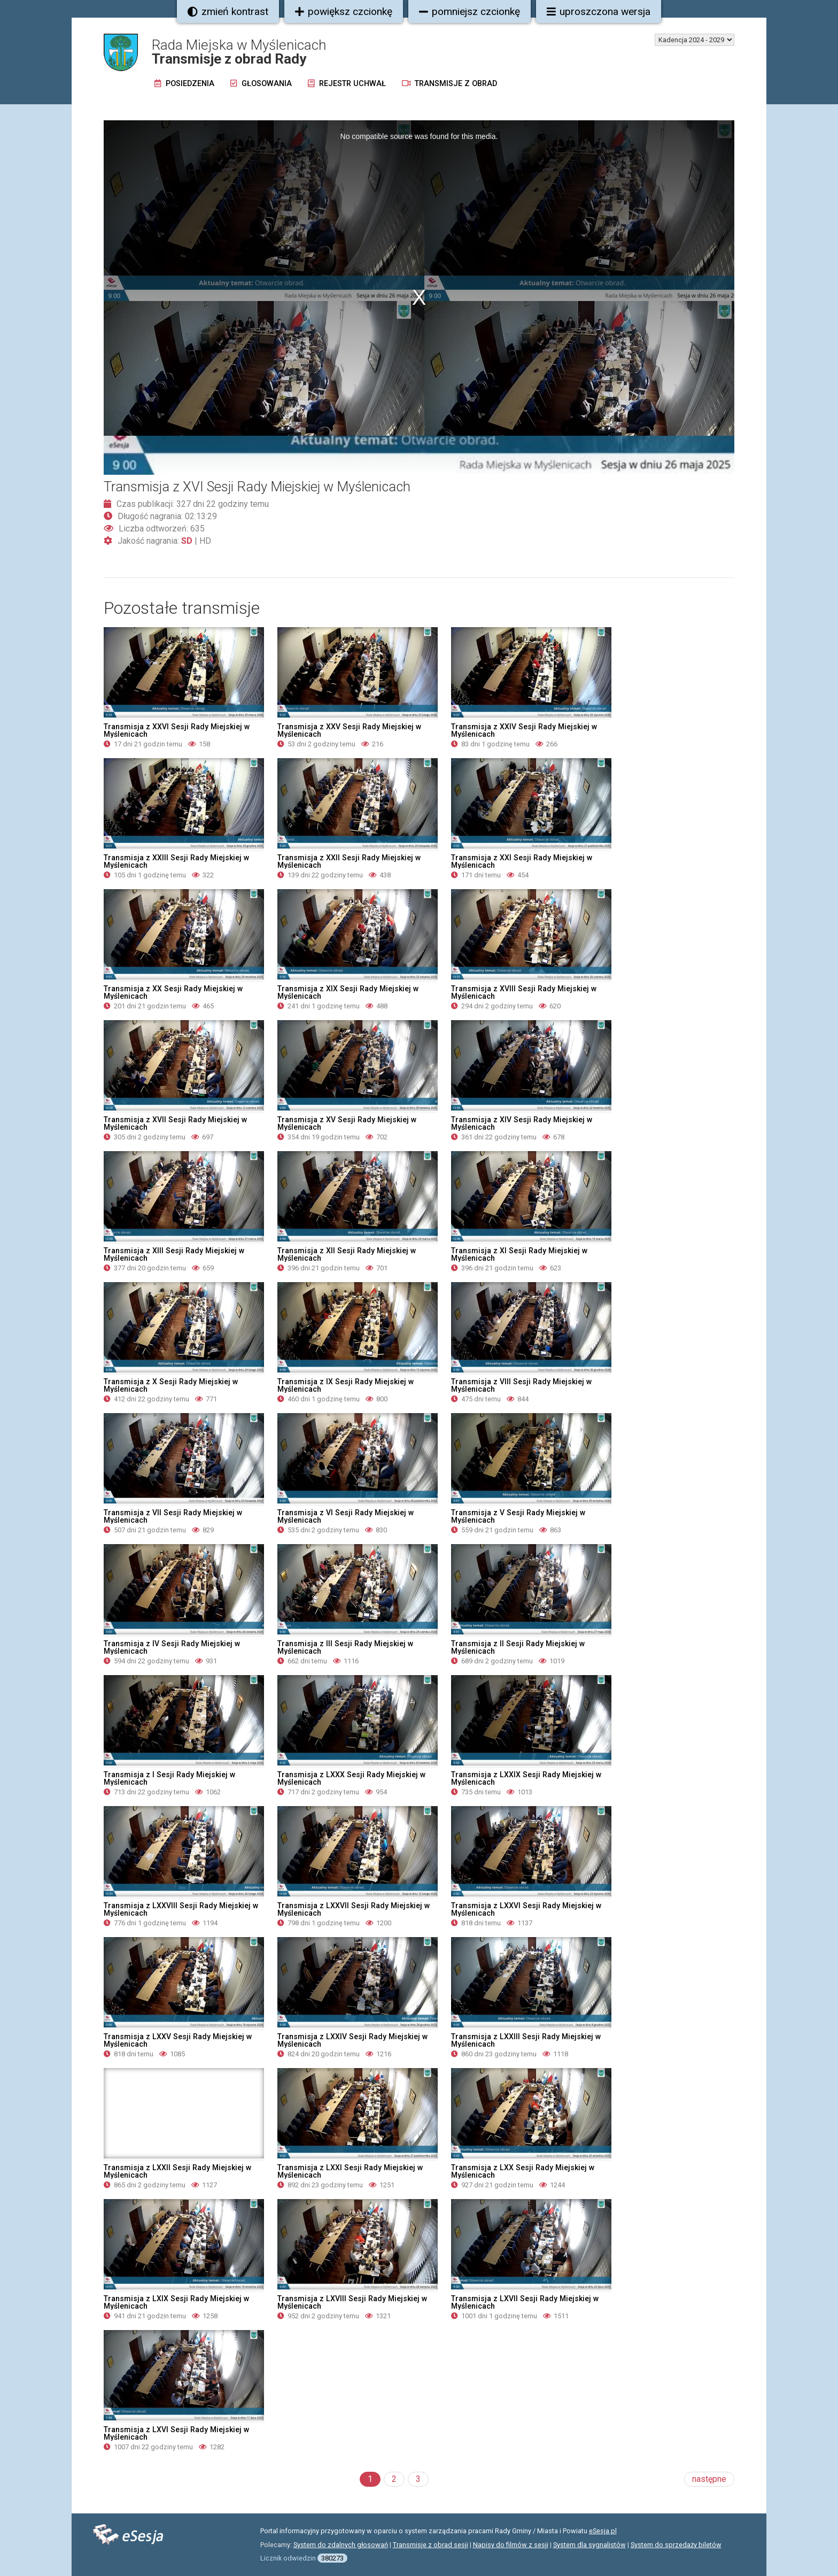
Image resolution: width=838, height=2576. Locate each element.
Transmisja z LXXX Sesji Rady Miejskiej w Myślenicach (351, 1778)
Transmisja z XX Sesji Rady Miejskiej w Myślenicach (173, 992)
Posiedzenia (184, 83)
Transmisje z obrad (449, 83)
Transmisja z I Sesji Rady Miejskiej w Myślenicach (169, 1778)
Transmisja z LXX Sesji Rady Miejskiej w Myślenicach (522, 2171)
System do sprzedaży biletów (676, 2545)
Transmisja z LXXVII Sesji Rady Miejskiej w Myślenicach (353, 1909)
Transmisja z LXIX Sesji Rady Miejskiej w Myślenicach (176, 2302)
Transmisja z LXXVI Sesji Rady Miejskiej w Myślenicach (526, 1909)
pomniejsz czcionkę (469, 11)
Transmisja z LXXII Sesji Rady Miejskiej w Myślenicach (177, 2171)
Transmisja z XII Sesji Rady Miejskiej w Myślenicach (346, 1254)
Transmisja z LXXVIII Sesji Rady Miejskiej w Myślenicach (181, 1909)
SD (186, 541)
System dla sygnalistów (589, 2545)
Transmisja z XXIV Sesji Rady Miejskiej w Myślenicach (524, 730)
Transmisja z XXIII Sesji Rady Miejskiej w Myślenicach (176, 861)
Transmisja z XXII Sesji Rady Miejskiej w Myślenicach (349, 861)
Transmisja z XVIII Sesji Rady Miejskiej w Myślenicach (523, 992)
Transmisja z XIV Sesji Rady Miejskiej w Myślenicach (521, 1123)
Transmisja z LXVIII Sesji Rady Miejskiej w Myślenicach (352, 2302)
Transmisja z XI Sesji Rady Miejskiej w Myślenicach (519, 1254)
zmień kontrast (228, 11)
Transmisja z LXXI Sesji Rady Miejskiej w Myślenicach (350, 2171)
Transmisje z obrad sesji (430, 2545)
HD (205, 541)
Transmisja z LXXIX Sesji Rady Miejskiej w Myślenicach (526, 1778)
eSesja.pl (603, 2531)
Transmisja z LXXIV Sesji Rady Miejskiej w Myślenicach (352, 2040)
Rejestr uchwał (347, 83)
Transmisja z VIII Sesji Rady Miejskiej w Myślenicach (521, 1385)
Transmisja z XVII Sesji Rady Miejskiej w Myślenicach (175, 1123)
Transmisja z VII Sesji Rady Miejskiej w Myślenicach (173, 1516)
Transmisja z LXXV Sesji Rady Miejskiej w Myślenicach (178, 2040)
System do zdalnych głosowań (340, 2545)
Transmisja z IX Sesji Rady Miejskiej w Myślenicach (345, 1385)
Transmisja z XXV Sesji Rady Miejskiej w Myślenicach (349, 730)
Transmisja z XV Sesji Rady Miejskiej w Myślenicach (346, 1123)
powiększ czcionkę (343, 11)
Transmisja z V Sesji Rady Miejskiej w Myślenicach (518, 1516)
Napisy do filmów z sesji (510, 2545)
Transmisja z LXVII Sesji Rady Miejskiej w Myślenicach (525, 2302)
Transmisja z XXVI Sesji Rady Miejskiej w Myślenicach (177, 730)
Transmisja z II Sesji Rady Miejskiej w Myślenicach (518, 1647)
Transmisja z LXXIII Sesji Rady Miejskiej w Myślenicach (526, 2040)
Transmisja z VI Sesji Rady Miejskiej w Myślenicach (345, 1516)
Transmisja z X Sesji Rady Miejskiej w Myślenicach (171, 1385)
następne (709, 2479)
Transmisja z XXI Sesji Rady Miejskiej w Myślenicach (521, 861)
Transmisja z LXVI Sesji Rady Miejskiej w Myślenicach (176, 2433)
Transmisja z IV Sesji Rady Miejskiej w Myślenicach (172, 1647)
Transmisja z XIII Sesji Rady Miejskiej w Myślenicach (174, 1254)
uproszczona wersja (598, 11)
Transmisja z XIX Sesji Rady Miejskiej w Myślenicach (347, 992)
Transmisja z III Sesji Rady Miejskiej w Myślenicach (345, 1647)
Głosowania (261, 83)
